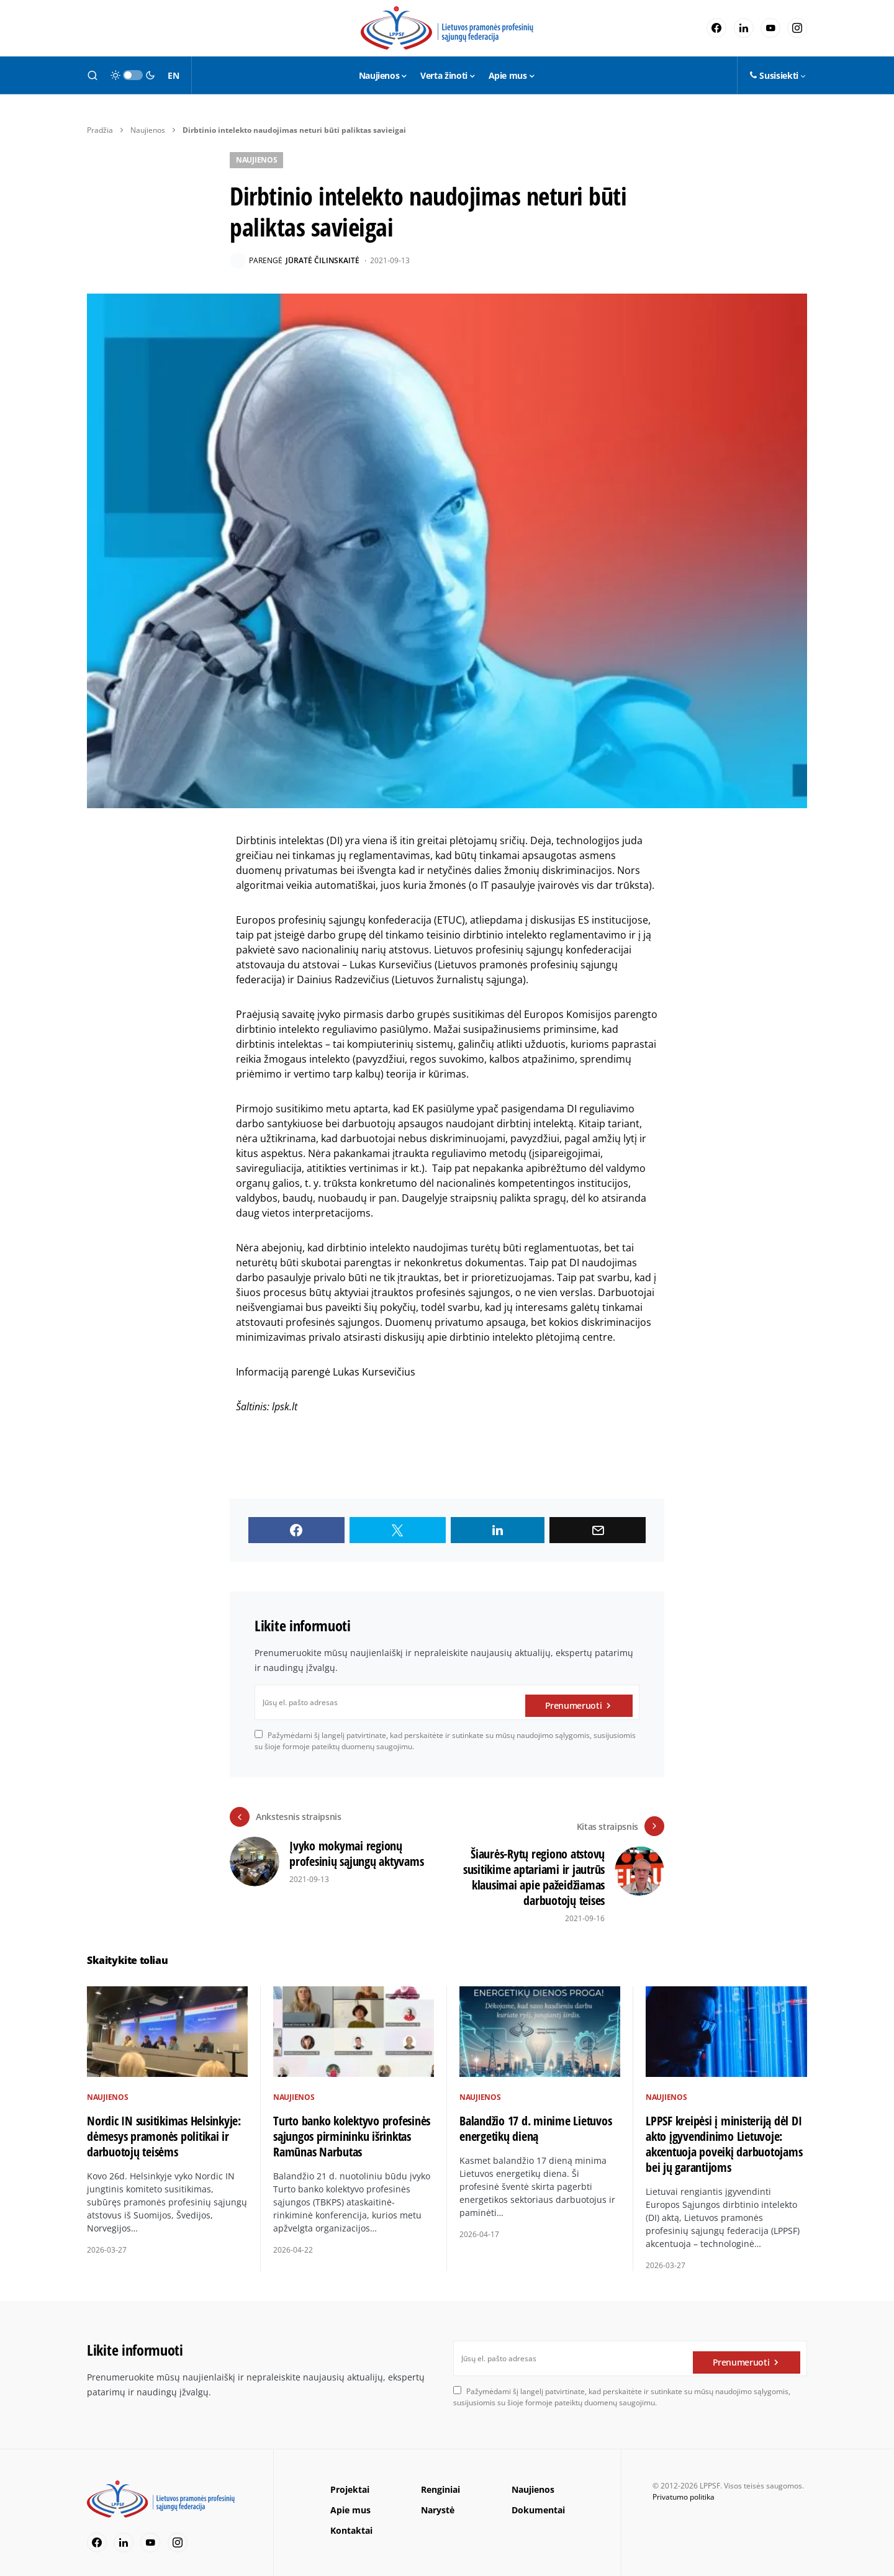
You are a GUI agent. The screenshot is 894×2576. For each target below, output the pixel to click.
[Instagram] (797, 28)
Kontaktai (351, 2520)
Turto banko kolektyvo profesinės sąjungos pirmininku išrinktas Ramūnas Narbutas (351, 2126)
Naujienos (147, 130)
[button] (92, 75)
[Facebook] (716, 28)
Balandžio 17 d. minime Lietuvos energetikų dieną (535, 2118)
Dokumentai (538, 2500)
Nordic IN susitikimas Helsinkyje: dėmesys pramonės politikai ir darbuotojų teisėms (164, 2126)
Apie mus (350, 2500)
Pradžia (100, 130)
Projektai (349, 2479)
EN (173, 75)
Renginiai (440, 2479)
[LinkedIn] (744, 28)
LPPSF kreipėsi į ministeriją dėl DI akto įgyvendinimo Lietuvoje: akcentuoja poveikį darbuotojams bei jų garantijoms (724, 2134)
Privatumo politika (683, 2487)
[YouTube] (770, 28)
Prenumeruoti (573, 1702)
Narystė (437, 2500)
